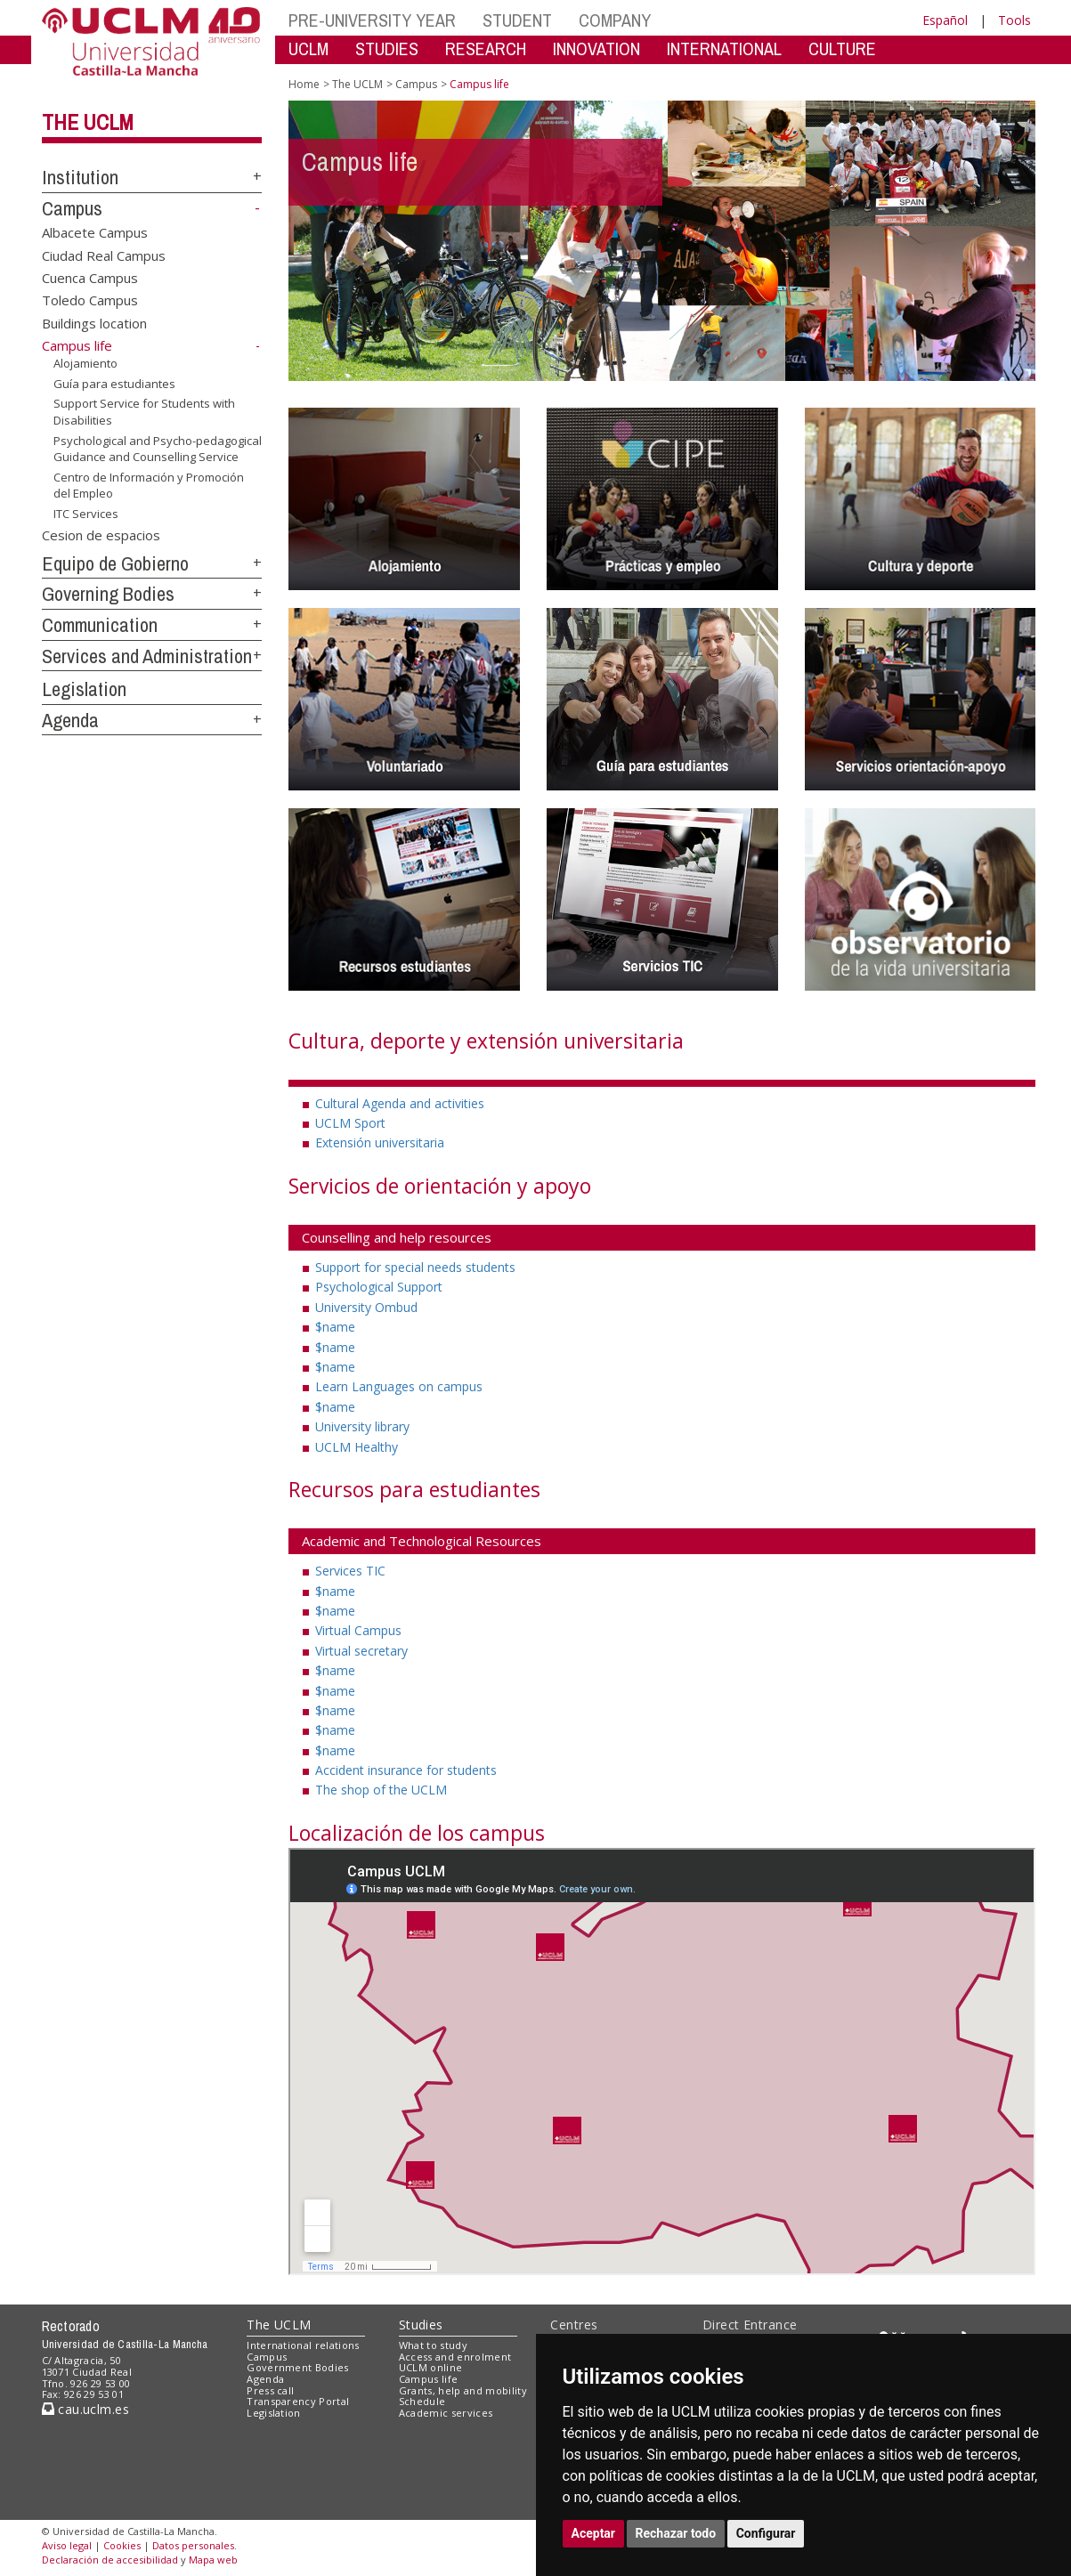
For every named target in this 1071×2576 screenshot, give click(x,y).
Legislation (84, 689)
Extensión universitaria (379, 1142)
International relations (303, 2345)
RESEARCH (485, 48)
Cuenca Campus (90, 278)
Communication (100, 625)
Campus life (428, 2379)
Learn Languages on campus (399, 1386)
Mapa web (213, 2559)
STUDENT (517, 20)
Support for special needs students (415, 1267)
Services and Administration (147, 656)
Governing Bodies (108, 593)
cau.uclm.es (85, 2409)
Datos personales (193, 2545)
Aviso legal (67, 2545)
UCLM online (431, 2367)
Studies (421, 2324)
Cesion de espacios (101, 534)
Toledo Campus (90, 300)
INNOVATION (596, 48)
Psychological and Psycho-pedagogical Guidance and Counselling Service (157, 449)
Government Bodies (298, 2367)
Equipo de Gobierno (115, 563)
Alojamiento (85, 363)
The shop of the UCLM (381, 1789)
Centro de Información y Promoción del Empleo (148, 485)
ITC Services (85, 514)
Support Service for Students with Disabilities (144, 411)
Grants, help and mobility (463, 2390)
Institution (80, 177)
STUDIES (386, 48)
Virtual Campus (358, 1630)
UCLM (308, 48)
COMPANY (615, 20)
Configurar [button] (766, 2533)
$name (335, 1326)
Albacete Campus (95, 232)
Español (945, 20)
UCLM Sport (350, 1122)
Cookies (122, 2545)
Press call (270, 2390)
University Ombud (366, 1307)
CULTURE (842, 48)
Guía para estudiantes (114, 384)
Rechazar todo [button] (676, 2533)
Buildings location (94, 322)
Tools (1014, 20)
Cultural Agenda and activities (399, 1103)
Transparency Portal (298, 2401)
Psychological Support (378, 1286)
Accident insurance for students (406, 1770)
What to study (433, 2345)
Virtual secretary (361, 1650)
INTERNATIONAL (724, 48)
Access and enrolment (455, 2356)
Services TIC (350, 1570)
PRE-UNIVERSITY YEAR (372, 20)
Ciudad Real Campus (104, 254)
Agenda (70, 720)
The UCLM (88, 122)
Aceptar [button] (594, 2533)
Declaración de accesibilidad (110, 2559)
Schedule (422, 2401)
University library (362, 1426)
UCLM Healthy (356, 1446)
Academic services (446, 2412)
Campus (72, 208)
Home (304, 84)
